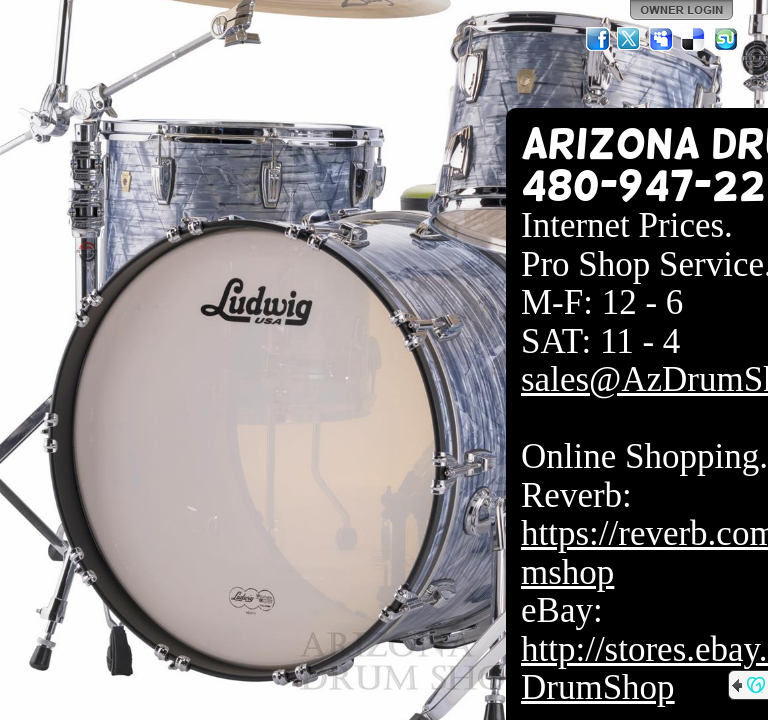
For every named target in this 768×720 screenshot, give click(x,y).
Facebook (598, 39)
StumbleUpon (726, 39)
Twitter (630, 39)
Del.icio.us (694, 39)
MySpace (662, 39)
